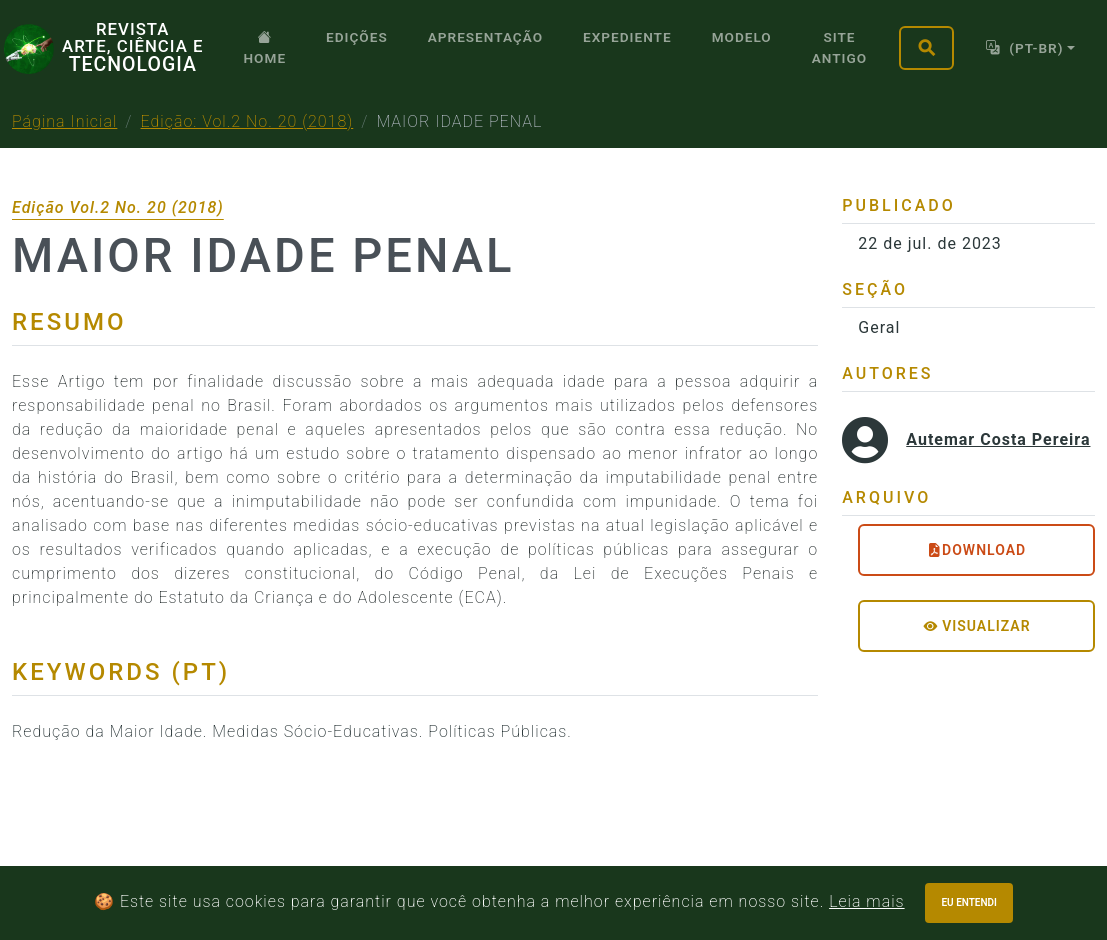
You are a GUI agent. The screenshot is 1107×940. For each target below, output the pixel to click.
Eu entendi (969, 902)
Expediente (627, 37)
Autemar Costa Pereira (998, 439)
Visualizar (977, 626)
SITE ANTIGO (839, 47)
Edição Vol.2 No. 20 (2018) (118, 207)
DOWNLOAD (976, 550)
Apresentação (485, 37)
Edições (357, 37)
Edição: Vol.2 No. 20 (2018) (247, 121)
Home (264, 47)
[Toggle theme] (1030, 47)
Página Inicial (64, 121)
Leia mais (866, 901)
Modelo (742, 37)
